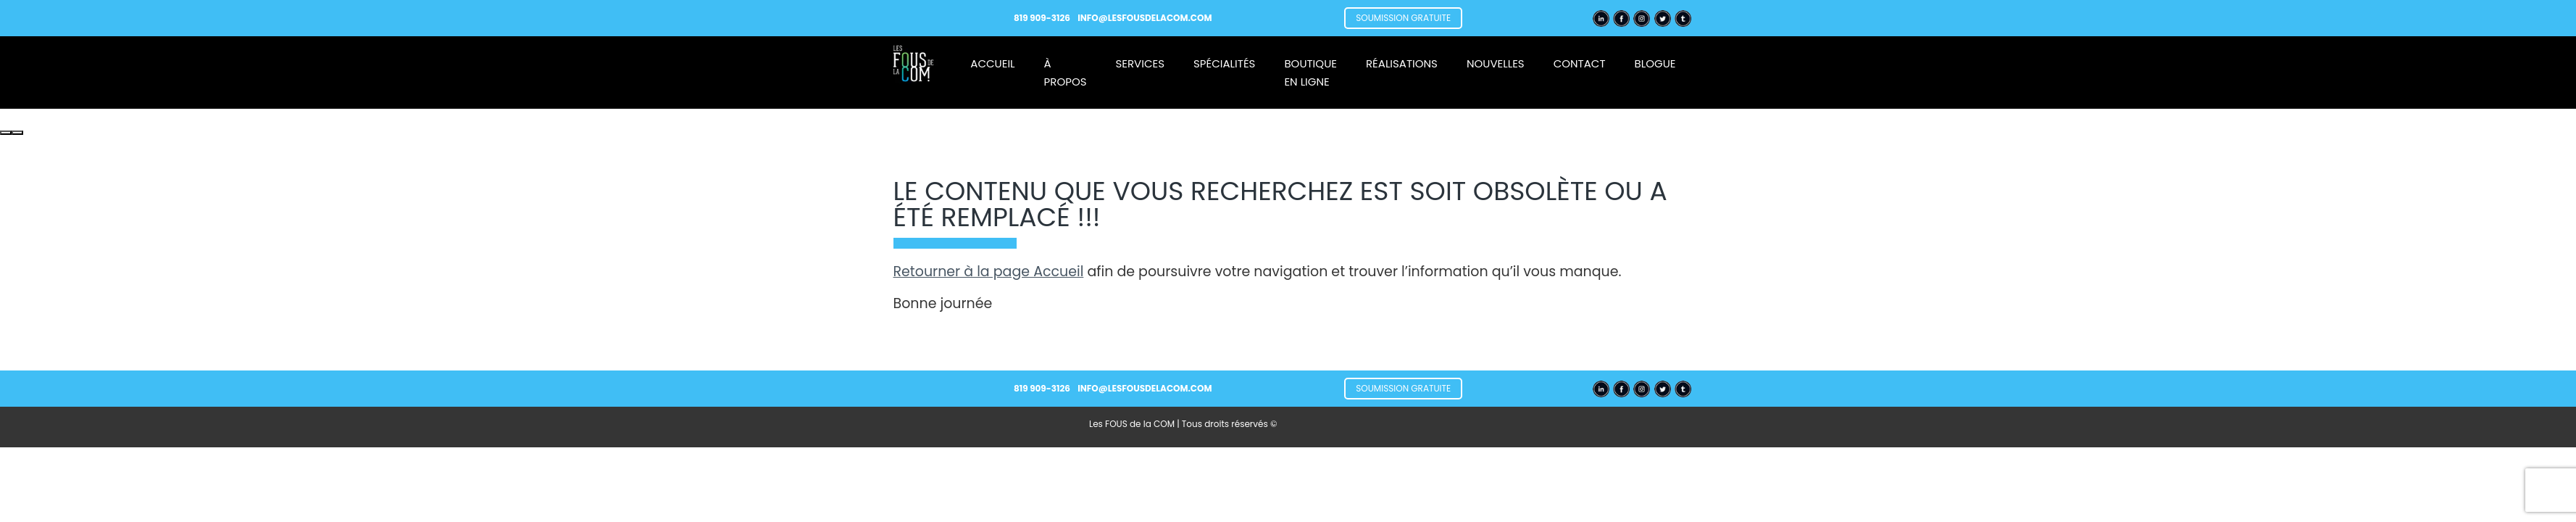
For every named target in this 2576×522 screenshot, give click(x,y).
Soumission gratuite (1403, 18)
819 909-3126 (1043, 18)
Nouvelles (1496, 63)
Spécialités (1224, 63)
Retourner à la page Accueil (988, 271)
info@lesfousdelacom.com (1144, 18)
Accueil (992, 63)
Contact (1580, 63)
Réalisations (1402, 63)
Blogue (1655, 63)
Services (1140, 63)
